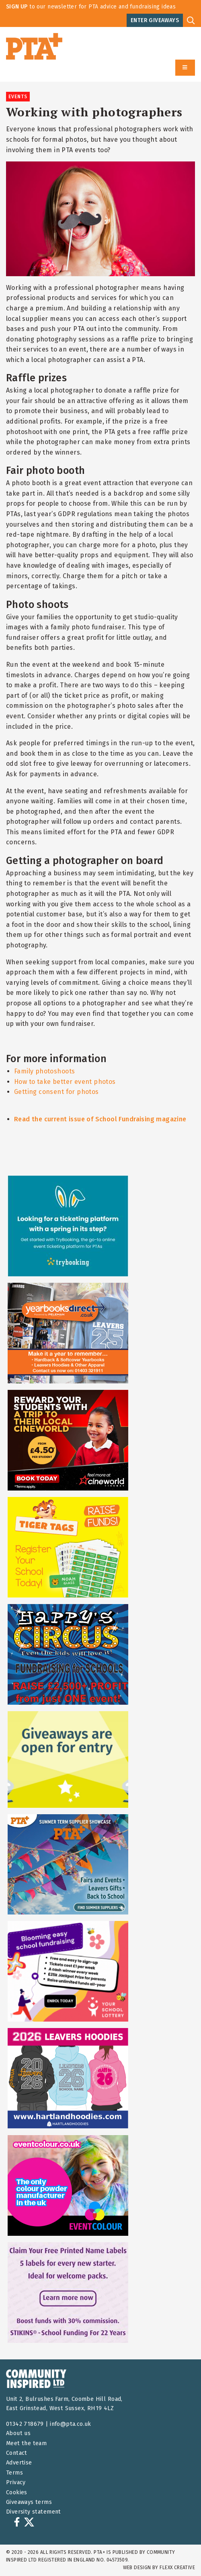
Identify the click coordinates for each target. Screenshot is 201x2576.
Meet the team (26, 2443)
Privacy (16, 2482)
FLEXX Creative (177, 2567)
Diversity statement (33, 2511)
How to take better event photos (65, 1081)
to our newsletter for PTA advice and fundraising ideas (91, 6)
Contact (16, 2453)
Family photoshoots (44, 1071)
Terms (14, 2472)
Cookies (16, 2492)
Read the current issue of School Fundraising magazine (100, 1119)
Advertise (19, 2462)
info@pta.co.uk (70, 2424)
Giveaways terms (29, 2502)
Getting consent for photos (56, 1092)
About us (18, 2433)
